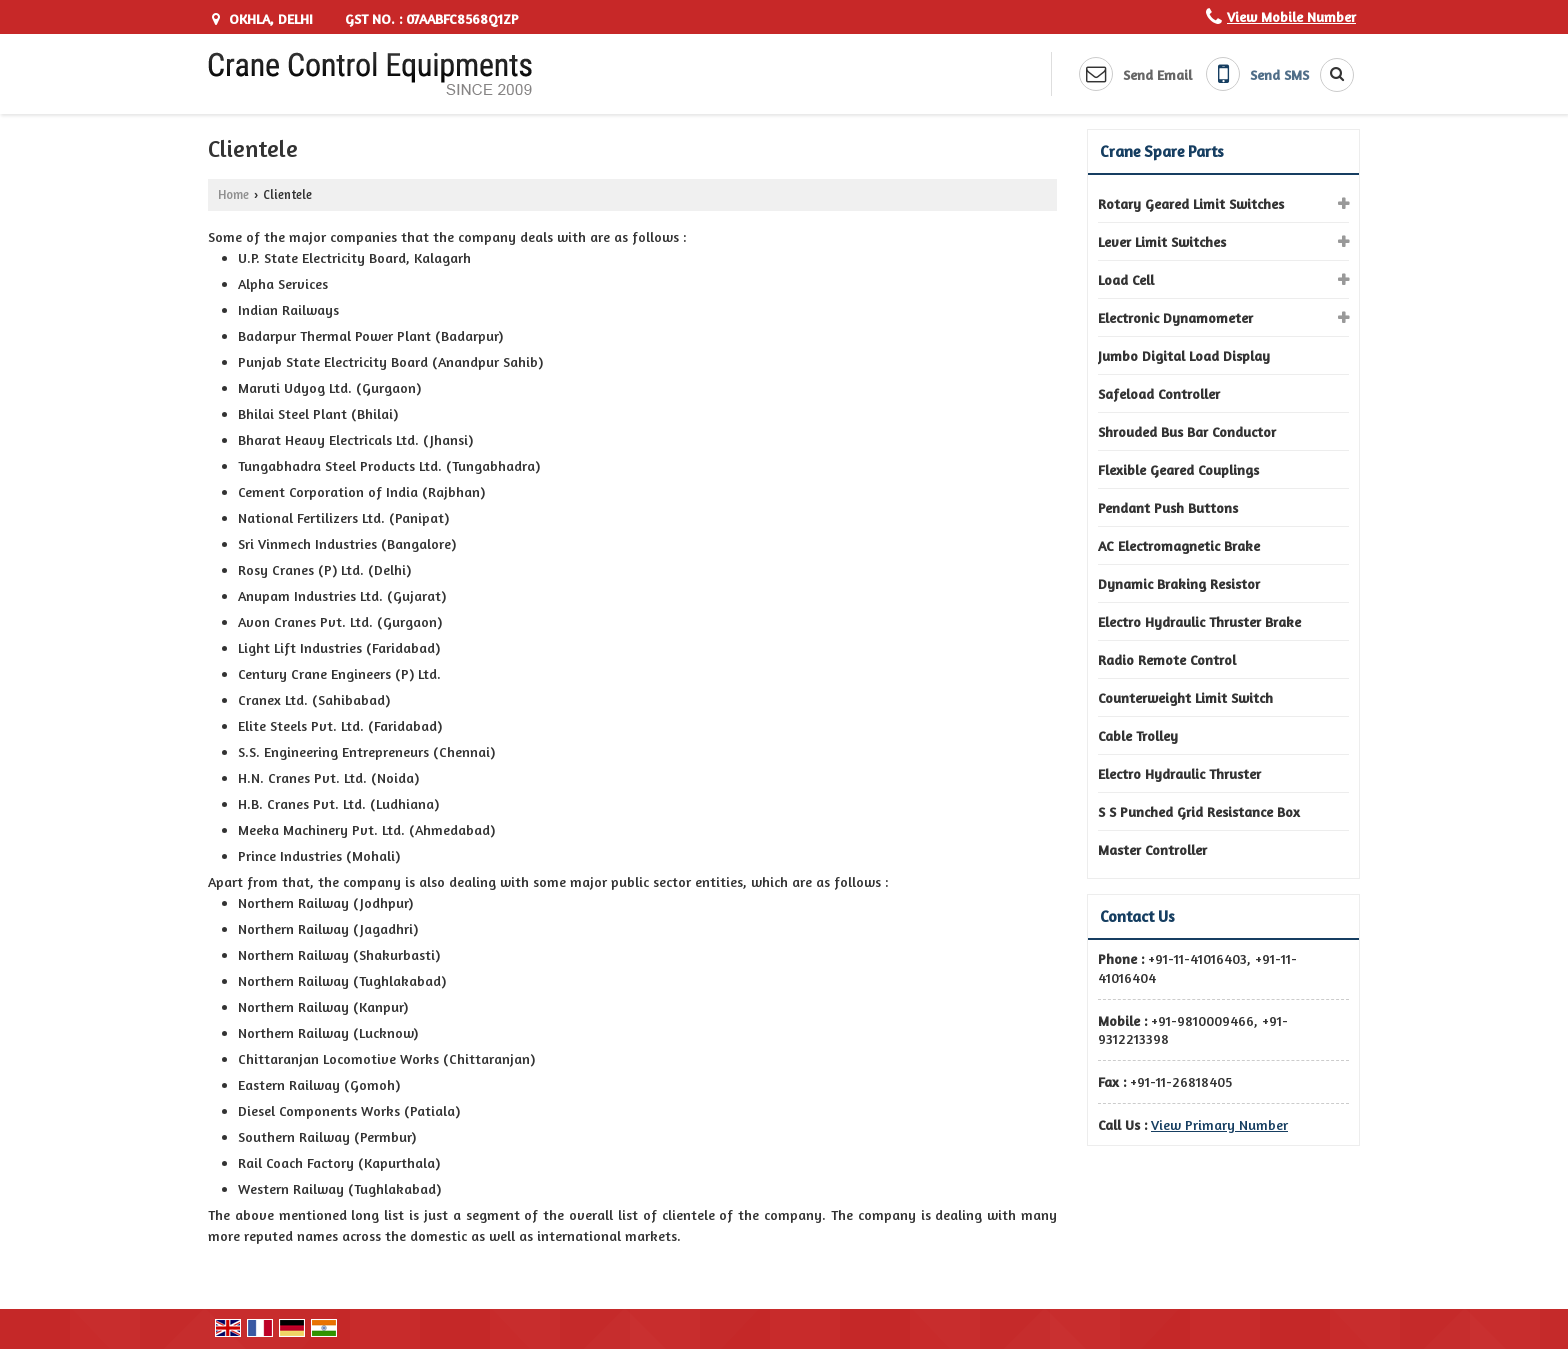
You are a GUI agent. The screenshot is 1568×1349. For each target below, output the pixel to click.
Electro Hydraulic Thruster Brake (1199, 621)
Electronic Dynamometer (1175, 317)
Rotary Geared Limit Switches (1191, 203)
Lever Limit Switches (1162, 241)
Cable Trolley (1138, 735)
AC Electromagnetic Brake (1179, 545)
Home (233, 194)
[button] (1291, 16)
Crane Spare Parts (1162, 151)
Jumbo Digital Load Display (1184, 355)
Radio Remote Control (1167, 659)
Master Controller (1152, 849)
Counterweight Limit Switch (1185, 697)
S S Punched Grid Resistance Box (1199, 811)
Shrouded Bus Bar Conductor (1187, 431)
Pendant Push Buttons (1168, 507)
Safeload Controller (1159, 393)
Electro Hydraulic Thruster (1179, 773)
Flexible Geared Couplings (1178, 469)
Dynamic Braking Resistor (1179, 583)
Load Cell (1126, 279)
